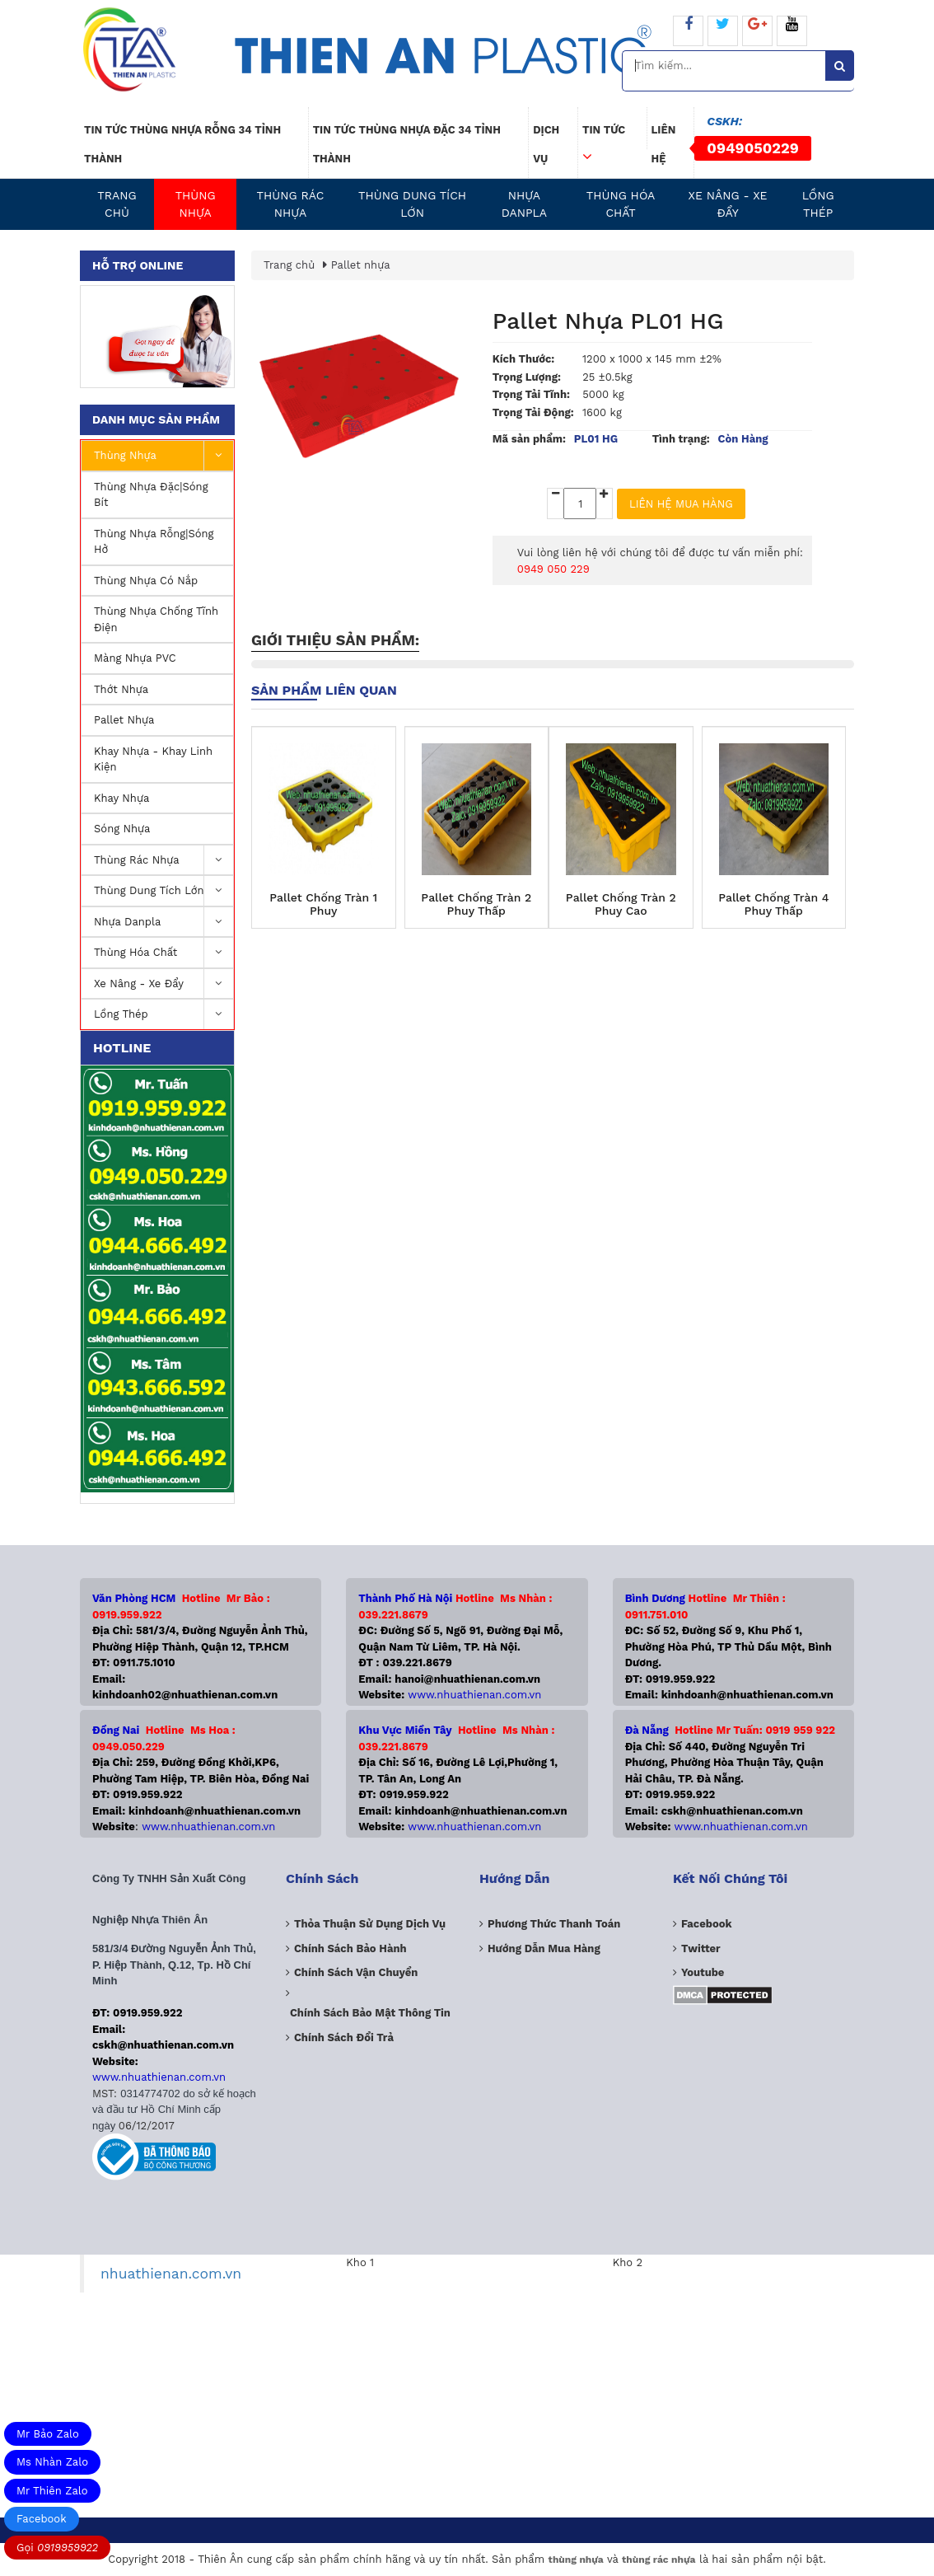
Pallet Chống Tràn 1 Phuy (323, 904)
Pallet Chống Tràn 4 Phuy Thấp (773, 904)
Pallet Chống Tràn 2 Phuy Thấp (476, 904)
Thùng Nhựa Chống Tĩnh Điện (156, 619)
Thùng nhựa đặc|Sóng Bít (151, 494)
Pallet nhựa (124, 720)
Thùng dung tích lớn (412, 204)
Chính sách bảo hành (350, 1948)
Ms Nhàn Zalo (52, 2462)
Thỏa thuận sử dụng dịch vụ (370, 1924)
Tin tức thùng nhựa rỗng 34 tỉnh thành (182, 144)
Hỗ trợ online (137, 265)
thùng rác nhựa (658, 2559)
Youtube (702, 1972)
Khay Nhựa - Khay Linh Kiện (153, 759)
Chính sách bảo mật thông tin (370, 2013)
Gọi (57, 2547)
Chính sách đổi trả (344, 2037)
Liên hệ (663, 144)
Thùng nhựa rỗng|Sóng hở (154, 541)
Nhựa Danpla (524, 204)
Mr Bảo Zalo (47, 2434)
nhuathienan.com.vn (170, 2273)
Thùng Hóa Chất (621, 204)
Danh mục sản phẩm (156, 419)
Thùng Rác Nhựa (291, 204)
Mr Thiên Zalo (52, 2491)
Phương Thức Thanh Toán (554, 1924)
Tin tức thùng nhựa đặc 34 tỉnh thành (407, 144)
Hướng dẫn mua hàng (544, 1948)
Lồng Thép (818, 204)
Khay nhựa (121, 798)
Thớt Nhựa (121, 689)
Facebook (41, 2519)
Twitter (701, 1948)
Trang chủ (116, 204)
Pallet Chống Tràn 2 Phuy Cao (621, 904)
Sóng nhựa (122, 828)
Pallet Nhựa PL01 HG (608, 321)
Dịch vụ (546, 144)
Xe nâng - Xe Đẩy (728, 204)
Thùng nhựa (195, 204)
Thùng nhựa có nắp (146, 580)
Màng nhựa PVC (135, 658)
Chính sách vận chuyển (356, 1972)
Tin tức (603, 136)
